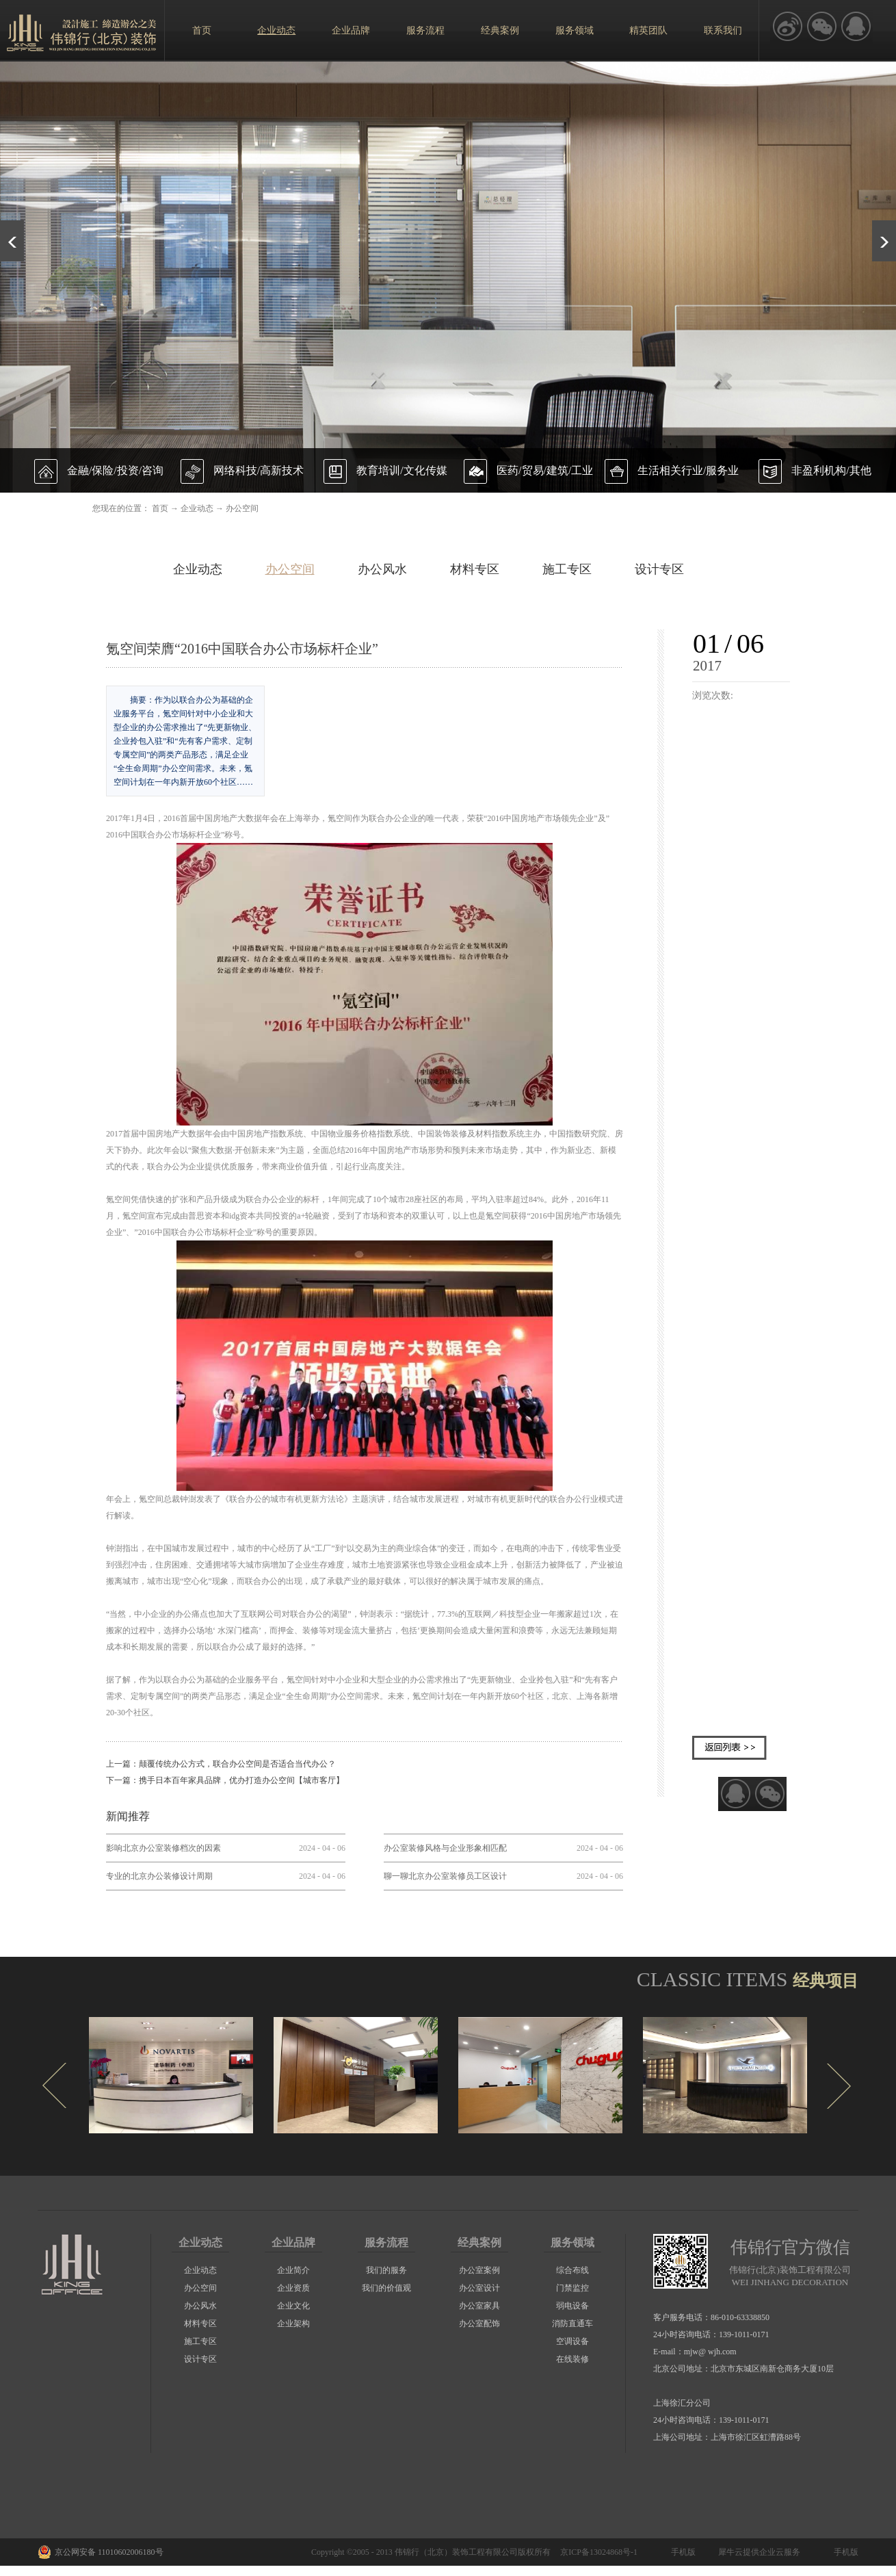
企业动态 (197, 508)
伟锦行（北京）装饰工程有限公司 (456, 2552)
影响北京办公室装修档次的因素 (163, 1848)
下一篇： (225, 1780)
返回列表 (729, 1748)
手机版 (681, 2552)
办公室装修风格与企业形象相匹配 (445, 1848)
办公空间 (242, 508)
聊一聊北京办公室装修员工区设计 (445, 1876)
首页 (201, 30)
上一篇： (221, 1764)
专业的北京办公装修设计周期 (159, 1876)
